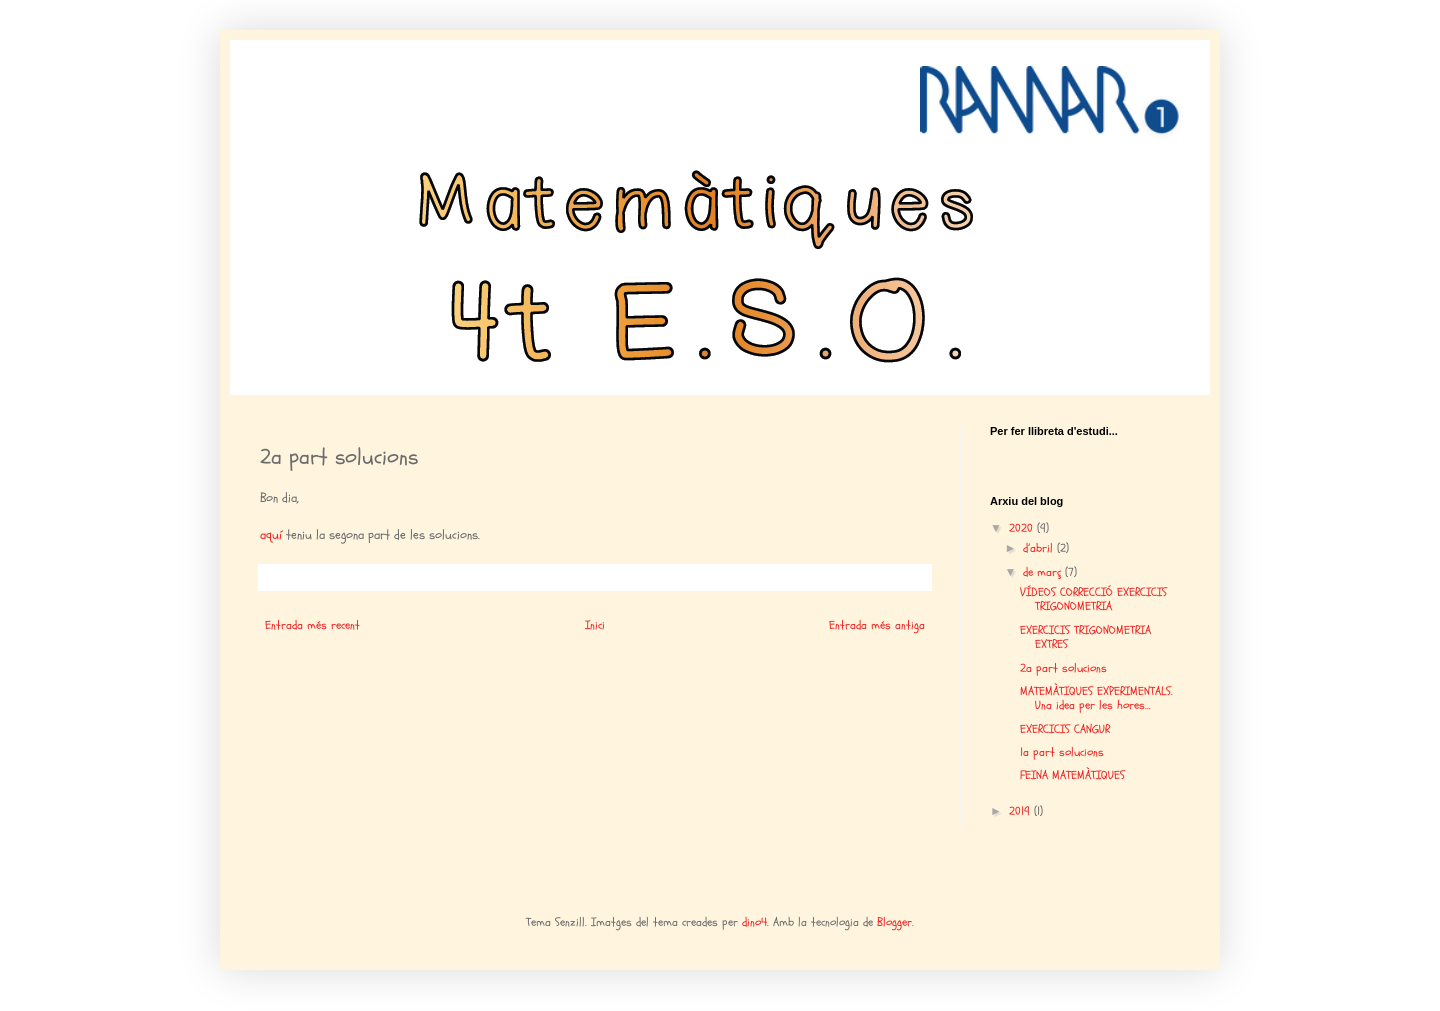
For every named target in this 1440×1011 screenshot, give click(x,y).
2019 (1021, 811)
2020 (1023, 528)
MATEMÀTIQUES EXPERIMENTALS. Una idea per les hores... (1096, 698)
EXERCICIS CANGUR (1065, 729)
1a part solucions (1062, 752)
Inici (595, 625)
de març (1044, 572)
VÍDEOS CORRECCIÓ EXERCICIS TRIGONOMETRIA (1093, 599)
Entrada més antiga (877, 625)
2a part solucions (1063, 668)
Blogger (894, 922)
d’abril (1040, 548)
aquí (273, 535)
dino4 (754, 922)
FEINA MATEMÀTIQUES (1072, 775)
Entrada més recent (312, 625)
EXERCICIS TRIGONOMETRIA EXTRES (1085, 637)
